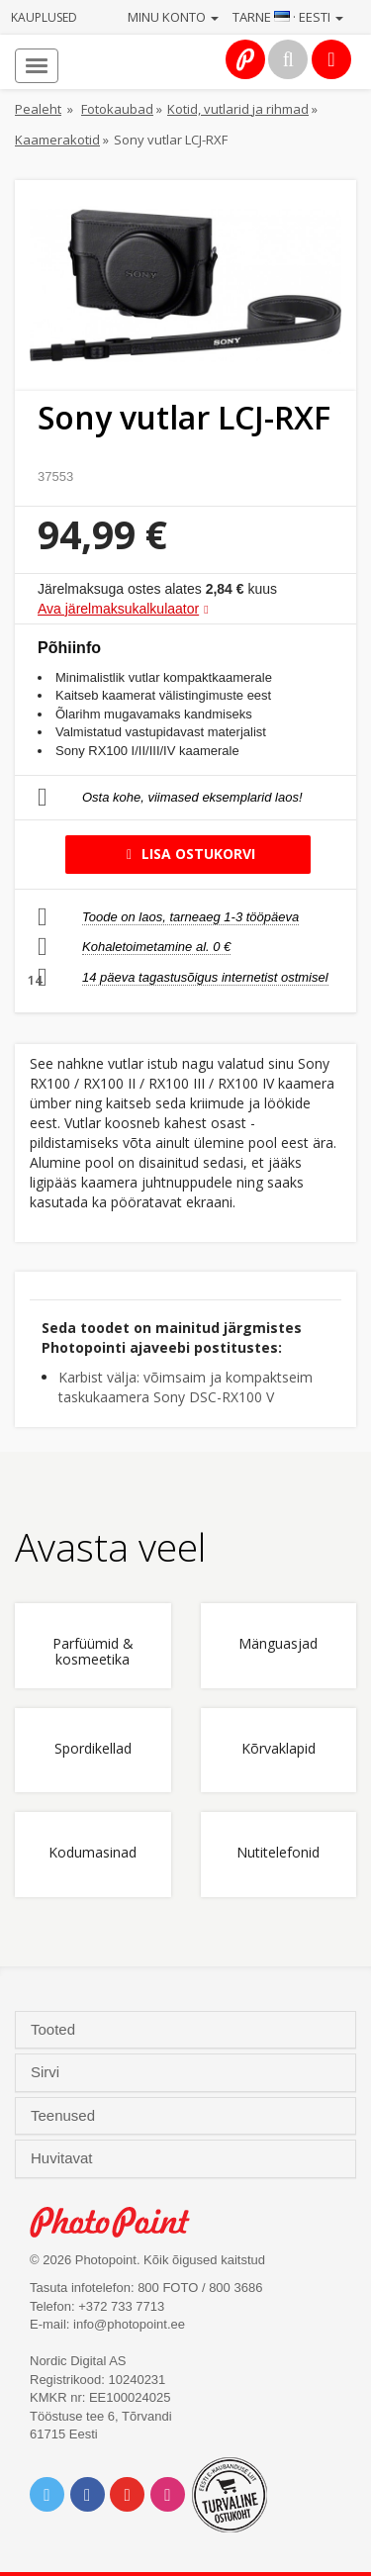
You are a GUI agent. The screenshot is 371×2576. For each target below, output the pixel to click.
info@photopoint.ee (129, 2324)
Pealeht (38, 109)
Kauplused (44, 17)
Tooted (55, 2030)
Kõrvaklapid (278, 1749)
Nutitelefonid (278, 1853)
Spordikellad (93, 1749)
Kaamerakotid (57, 139)
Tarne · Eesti (287, 17)
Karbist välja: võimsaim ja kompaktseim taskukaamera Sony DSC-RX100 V (185, 1387)
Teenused (65, 2116)
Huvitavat (64, 2158)
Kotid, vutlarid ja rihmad (238, 109)
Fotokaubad (117, 109)
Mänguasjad (278, 1644)
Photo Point (120, 2222)
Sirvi (47, 2072)
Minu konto (173, 17)
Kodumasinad (92, 1853)
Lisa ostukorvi (187, 853)
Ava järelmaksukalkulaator (118, 609)
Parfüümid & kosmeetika (93, 1652)
